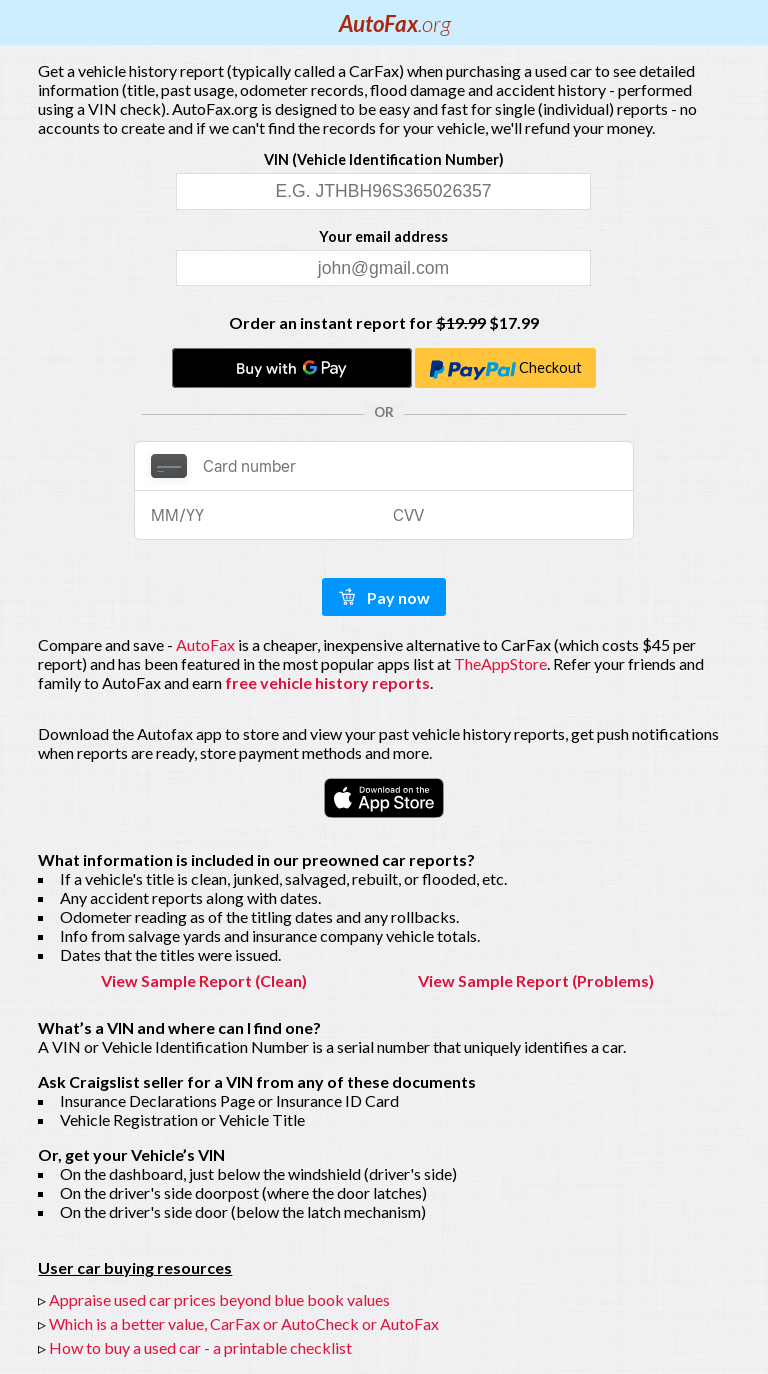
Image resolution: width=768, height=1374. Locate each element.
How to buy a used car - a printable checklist (200, 1347)
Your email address (383, 236)
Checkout (505, 370)
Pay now (384, 597)
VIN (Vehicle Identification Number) (384, 159)
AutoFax (395, 23)
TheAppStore (500, 663)
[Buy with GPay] (292, 368)
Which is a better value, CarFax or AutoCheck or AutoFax (244, 1323)
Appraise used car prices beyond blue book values (219, 1299)
